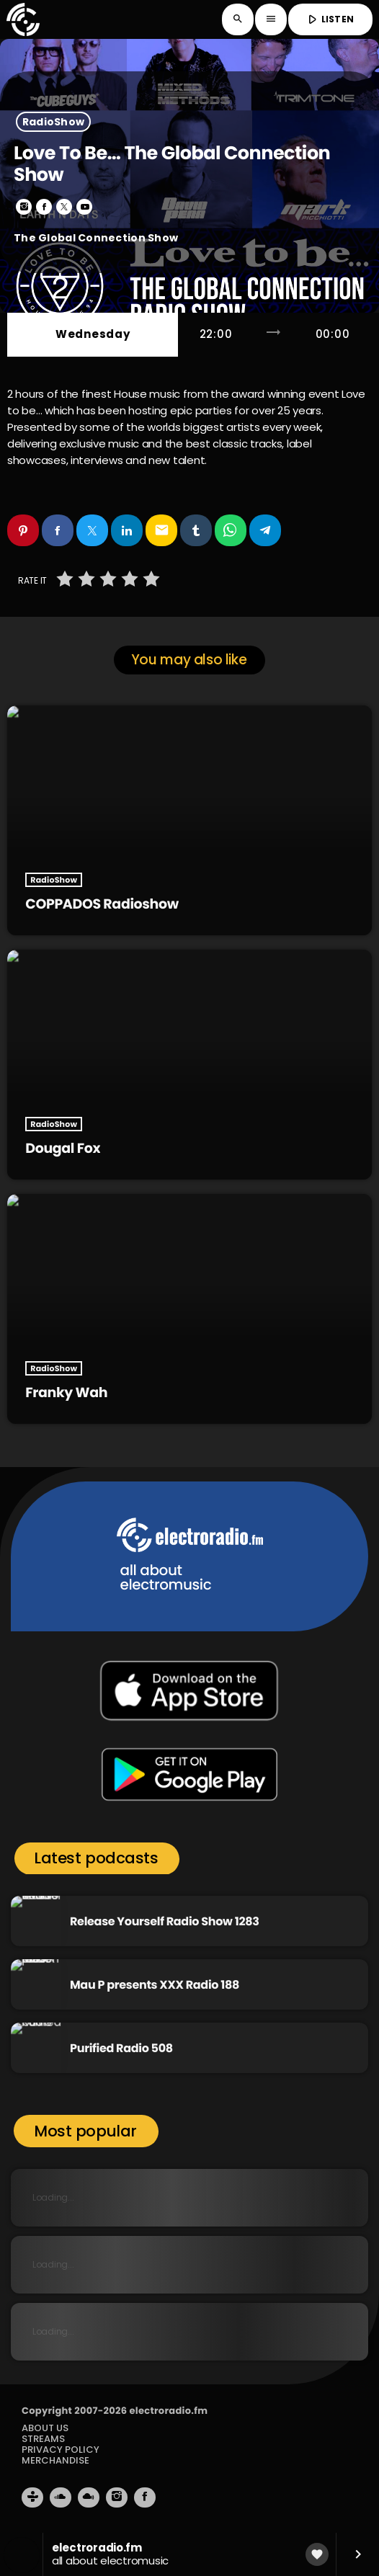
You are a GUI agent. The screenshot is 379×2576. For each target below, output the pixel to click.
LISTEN (329, 19)
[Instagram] (117, 2497)
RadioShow (53, 122)
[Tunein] (32, 2497)
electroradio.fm (168, 2410)
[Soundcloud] (60, 2497)
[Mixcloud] (88, 2497)
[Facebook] (145, 2497)
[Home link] (23, 19)
